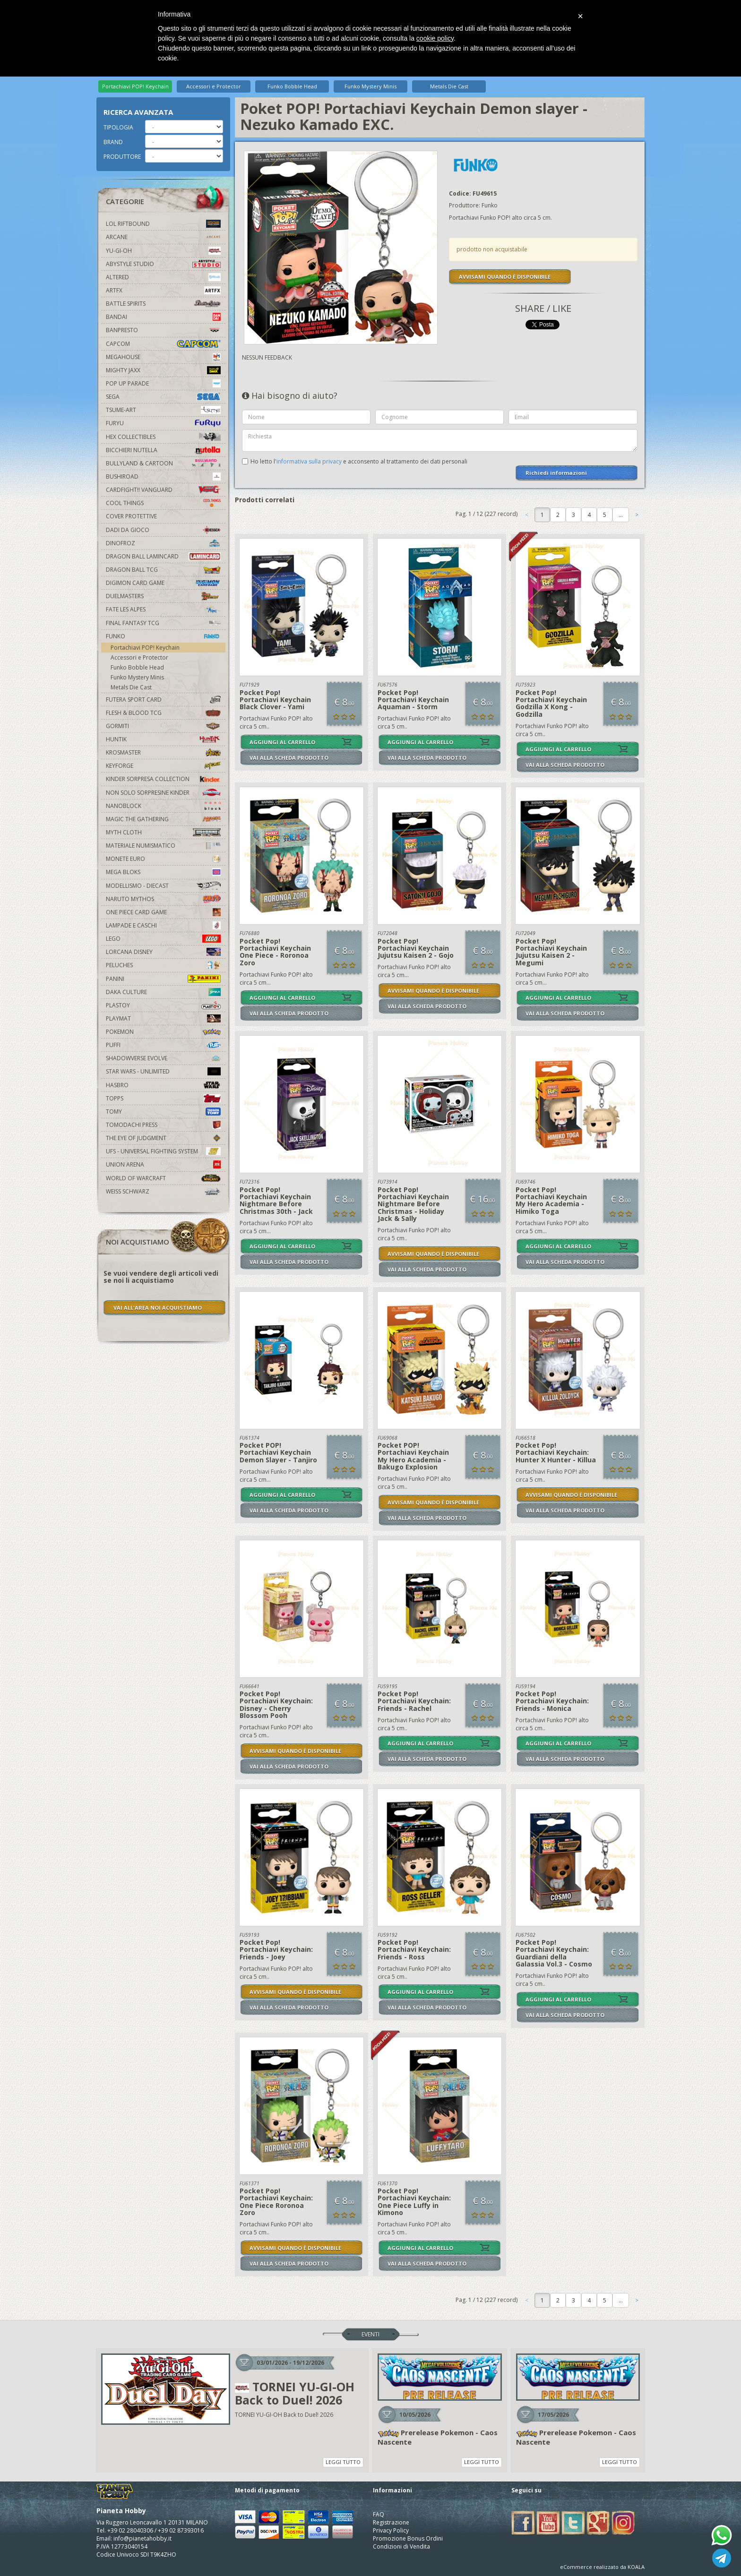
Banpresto (163, 330)
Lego (163, 939)
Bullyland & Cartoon (163, 463)
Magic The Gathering (163, 819)
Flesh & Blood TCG (163, 713)
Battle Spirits (163, 304)
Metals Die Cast (449, 86)
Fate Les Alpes (163, 609)
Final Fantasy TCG (163, 623)
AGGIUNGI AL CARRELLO (282, 742)
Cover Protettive (131, 516)
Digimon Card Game (163, 583)
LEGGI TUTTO (343, 2461)
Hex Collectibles (163, 437)
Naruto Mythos (163, 899)
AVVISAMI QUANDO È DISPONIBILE (505, 276)
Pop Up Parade (163, 383)
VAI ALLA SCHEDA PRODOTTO (289, 757)
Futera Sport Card (163, 700)
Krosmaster (163, 752)
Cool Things (163, 503)
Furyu (163, 423)
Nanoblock (163, 806)
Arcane (163, 237)
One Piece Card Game (163, 912)
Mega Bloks (163, 872)
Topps (163, 1098)
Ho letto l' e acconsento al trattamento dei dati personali (358, 461)
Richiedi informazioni (556, 472)
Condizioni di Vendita (401, 2546)
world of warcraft (163, 1178)
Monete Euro (163, 859)
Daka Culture (163, 992)
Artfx (163, 290)
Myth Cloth (163, 832)
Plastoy (163, 1005)
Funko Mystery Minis (370, 86)
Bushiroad (163, 476)
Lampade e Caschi (163, 925)
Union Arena (163, 1164)
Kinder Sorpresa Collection (163, 779)
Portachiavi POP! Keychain (135, 86)
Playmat (163, 1018)
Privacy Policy (391, 2530)
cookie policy (435, 38)
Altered (163, 277)
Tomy (163, 1112)
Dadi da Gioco (163, 530)
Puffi (163, 1045)
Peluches (163, 965)
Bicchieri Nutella (163, 450)
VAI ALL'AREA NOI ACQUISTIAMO (157, 1307)
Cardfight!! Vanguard (163, 490)
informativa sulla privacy (309, 461)
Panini (163, 979)
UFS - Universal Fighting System (163, 1151)
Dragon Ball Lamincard (163, 556)
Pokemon (163, 1032)
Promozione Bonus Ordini (408, 2538)
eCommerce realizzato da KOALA (602, 2566)
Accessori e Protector (213, 86)
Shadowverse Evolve (163, 1058)
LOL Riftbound (163, 224)
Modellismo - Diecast (163, 886)
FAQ (378, 2514)
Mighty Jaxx (163, 370)
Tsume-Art (163, 410)
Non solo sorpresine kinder (163, 793)
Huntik (163, 739)
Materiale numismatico (163, 845)
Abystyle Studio (163, 264)
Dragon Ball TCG (163, 570)
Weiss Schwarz (163, 1191)
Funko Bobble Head (292, 86)
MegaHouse (163, 357)
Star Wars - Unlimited (163, 1071)
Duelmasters (163, 596)
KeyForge (163, 766)
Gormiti (163, 726)
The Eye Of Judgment (163, 1138)
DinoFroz (163, 543)
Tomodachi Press (163, 1125)
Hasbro (163, 1085)
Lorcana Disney (163, 952)
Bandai (163, 317)
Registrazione (391, 2522)
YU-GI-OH (163, 251)
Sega (163, 397)
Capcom (163, 344)
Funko (163, 636)
